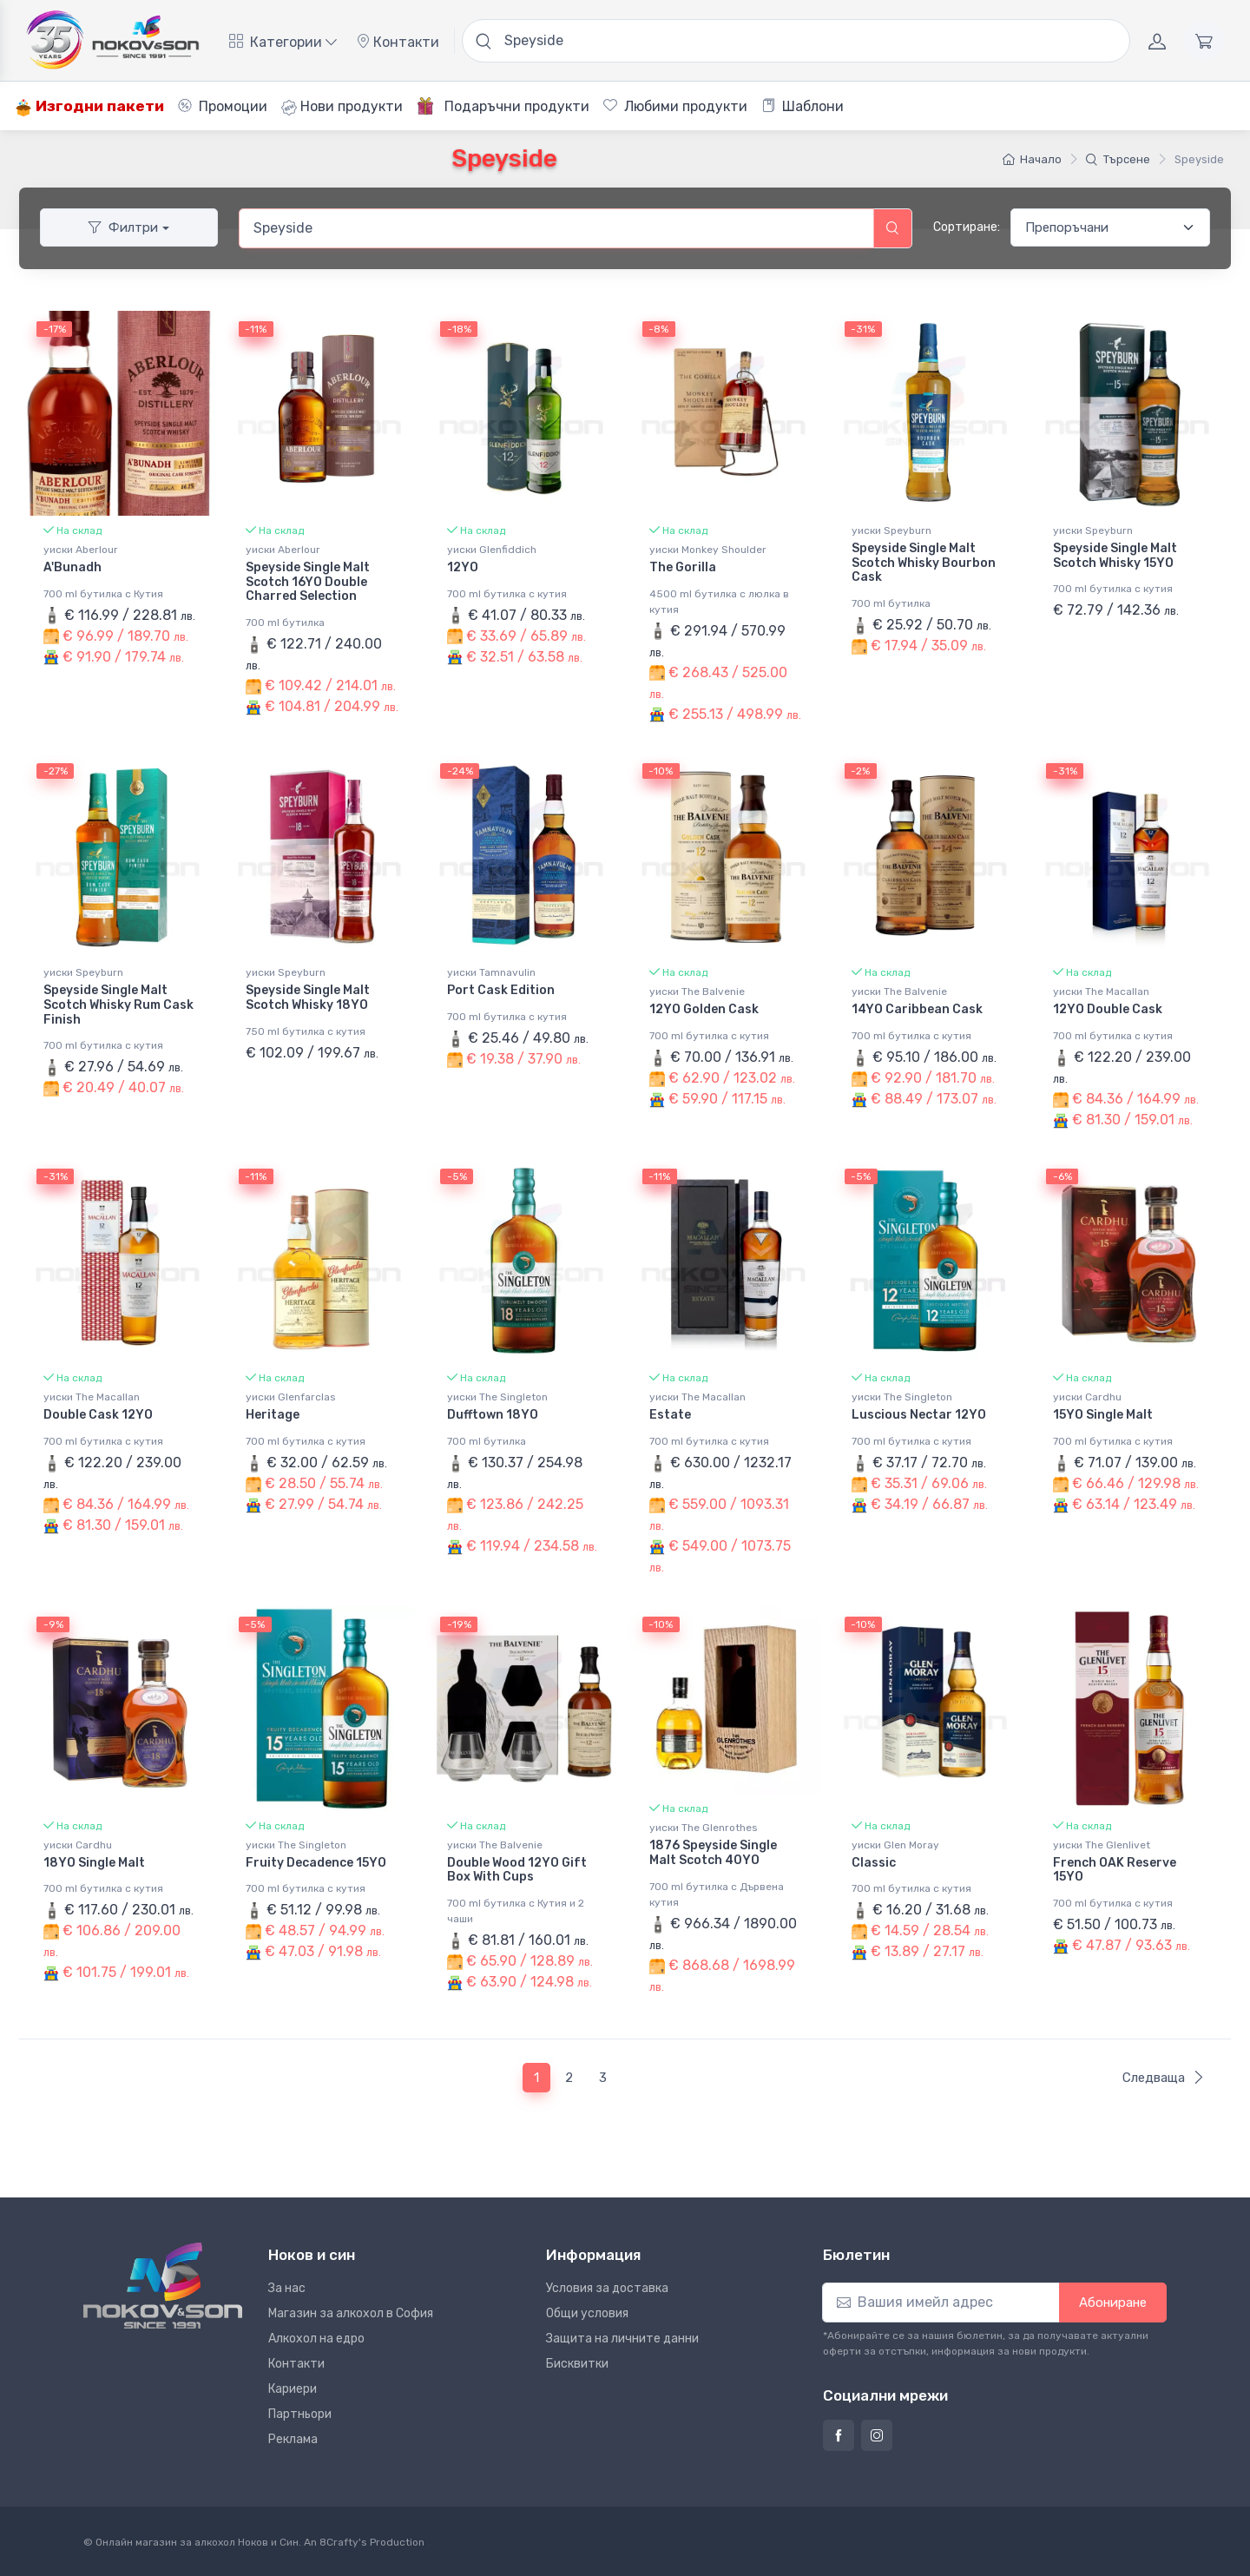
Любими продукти (675, 106)
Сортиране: (966, 227)
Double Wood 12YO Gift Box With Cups (517, 1868)
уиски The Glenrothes (703, 1827)
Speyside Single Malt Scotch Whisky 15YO (1115, 555)
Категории (283, 42)
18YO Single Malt (94, 1861)
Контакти (397, 42)
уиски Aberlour (80, 550)
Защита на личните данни (622, 2336)
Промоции (222, 106)
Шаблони (802, 106)
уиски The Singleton (497, 1396)
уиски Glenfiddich (491, 550)
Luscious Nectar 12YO (919, 1414)
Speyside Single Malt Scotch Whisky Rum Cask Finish (118, 1005)
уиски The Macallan (1101, 991)
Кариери (292, 2387)
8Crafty (339, 2540)
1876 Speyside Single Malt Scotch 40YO (713, 1852)
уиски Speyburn (891, 530)
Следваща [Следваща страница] (1163, 2076)
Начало (1032, 159)
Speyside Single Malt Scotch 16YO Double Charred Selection (308, 582)
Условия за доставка (607, 2286)
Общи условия (587, 2311)
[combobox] (556, 228)
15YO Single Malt (1103, 1414)
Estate (670, 1414)
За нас (287, 2286)
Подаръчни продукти (503, 106)
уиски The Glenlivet (1101, 1843)
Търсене (1118, 159)
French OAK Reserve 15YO (1114, 1868)
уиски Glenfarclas (291, 1396)
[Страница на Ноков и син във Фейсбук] (838, 2433)
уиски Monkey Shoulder (707, 550)
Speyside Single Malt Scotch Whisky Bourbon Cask (924, 563)
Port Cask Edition (501, 990)
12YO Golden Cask (704, 1009)
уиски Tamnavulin (491, 972)
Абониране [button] (1113, 2301)
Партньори (300, 2412)
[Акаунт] (1157, 41)
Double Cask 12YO (98, 1414)
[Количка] (1204, 41)
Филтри (123, 227)
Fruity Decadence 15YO (316, 1861)
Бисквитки (577, 2362)
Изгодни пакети (89, 106)
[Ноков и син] (162, 2284)
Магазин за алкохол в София (350, 2311)
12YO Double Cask (1107, 1009)
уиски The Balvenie (697, 991)
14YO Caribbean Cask (917, 1009)
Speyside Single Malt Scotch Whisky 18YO (308, 997)
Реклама (293, 2437)
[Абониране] (941, 2301)
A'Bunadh (72, 567)
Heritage (272, 1414)
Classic (874, 1861)
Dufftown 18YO (492, 1414)
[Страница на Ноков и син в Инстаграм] (876, 2433)
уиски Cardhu (1087, 1396)
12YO (462, 567)
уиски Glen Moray (895, 1843)
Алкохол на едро (316, 2336)
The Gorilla (682, 567)
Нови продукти (342, 106)
